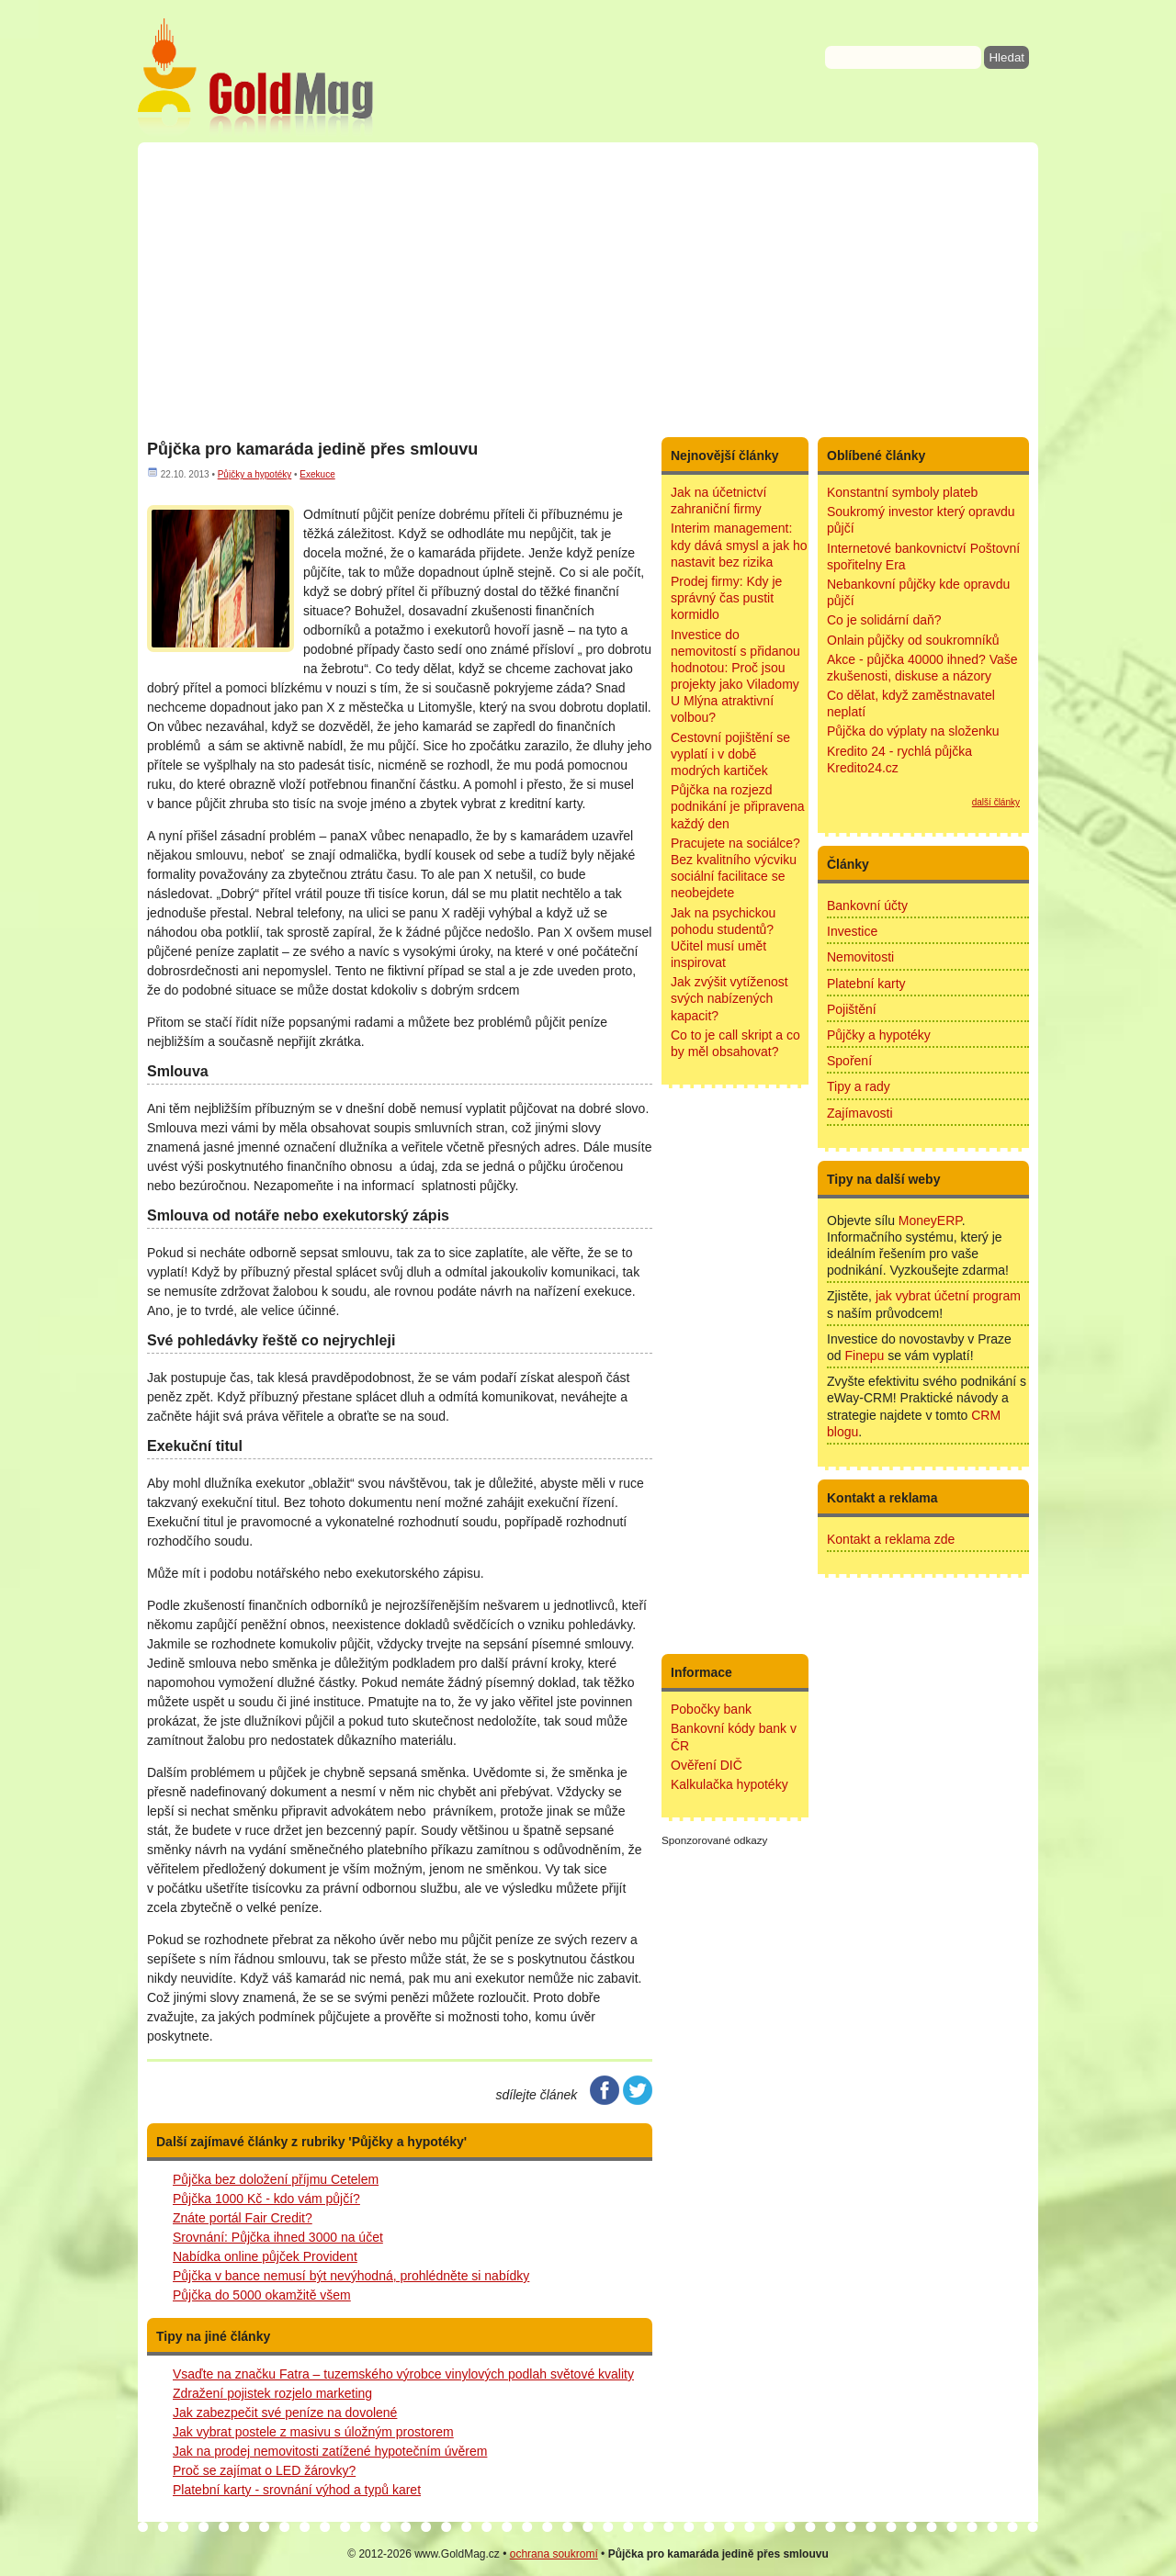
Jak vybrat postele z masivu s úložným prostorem (313, 2431)
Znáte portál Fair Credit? (242, 2217)
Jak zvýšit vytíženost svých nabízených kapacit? (729, 998)
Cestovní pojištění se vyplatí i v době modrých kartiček (730, 754)
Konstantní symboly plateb (902, 492)
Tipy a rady (858, 1086)
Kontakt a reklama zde (891, 1539)
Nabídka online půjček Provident (265, 2256)
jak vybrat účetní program (948, 1295)
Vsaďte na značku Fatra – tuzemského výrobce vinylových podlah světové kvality (403, 2374)
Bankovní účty (867, 905)
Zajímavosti (860, 1113)
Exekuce (317, 474)
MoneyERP (930, 1220)
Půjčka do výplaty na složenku (913, 731)
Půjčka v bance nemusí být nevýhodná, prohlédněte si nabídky (351, 2275)
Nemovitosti (860, 957)
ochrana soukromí (554, 2554)
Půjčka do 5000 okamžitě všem (262, 2295)
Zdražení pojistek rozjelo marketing (272, 2393)
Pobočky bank (711, 1709)
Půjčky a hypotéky (255, 474)
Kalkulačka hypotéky (729, 1784)
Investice (852, 931)
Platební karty (866, 983)
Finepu (864, 1355)
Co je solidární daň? (884, 620)
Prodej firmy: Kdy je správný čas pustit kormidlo (726, 598)
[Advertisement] (588, 289)
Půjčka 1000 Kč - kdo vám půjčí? (266, 2198)
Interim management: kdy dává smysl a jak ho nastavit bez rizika (739, 544)
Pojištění (851, 1009)
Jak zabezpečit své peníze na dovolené (285, 2412)
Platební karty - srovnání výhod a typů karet (297, 2489)
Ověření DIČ (706, 1765)
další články (996, 802)
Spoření (849, 1060)
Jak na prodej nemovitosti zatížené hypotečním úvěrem (330, 2451)
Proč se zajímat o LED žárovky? (264, 2470)
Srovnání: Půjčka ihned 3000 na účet (278, 2237)
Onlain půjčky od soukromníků (913, 640)
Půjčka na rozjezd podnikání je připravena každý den (738, 806)
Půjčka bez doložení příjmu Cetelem (276, 2179)
